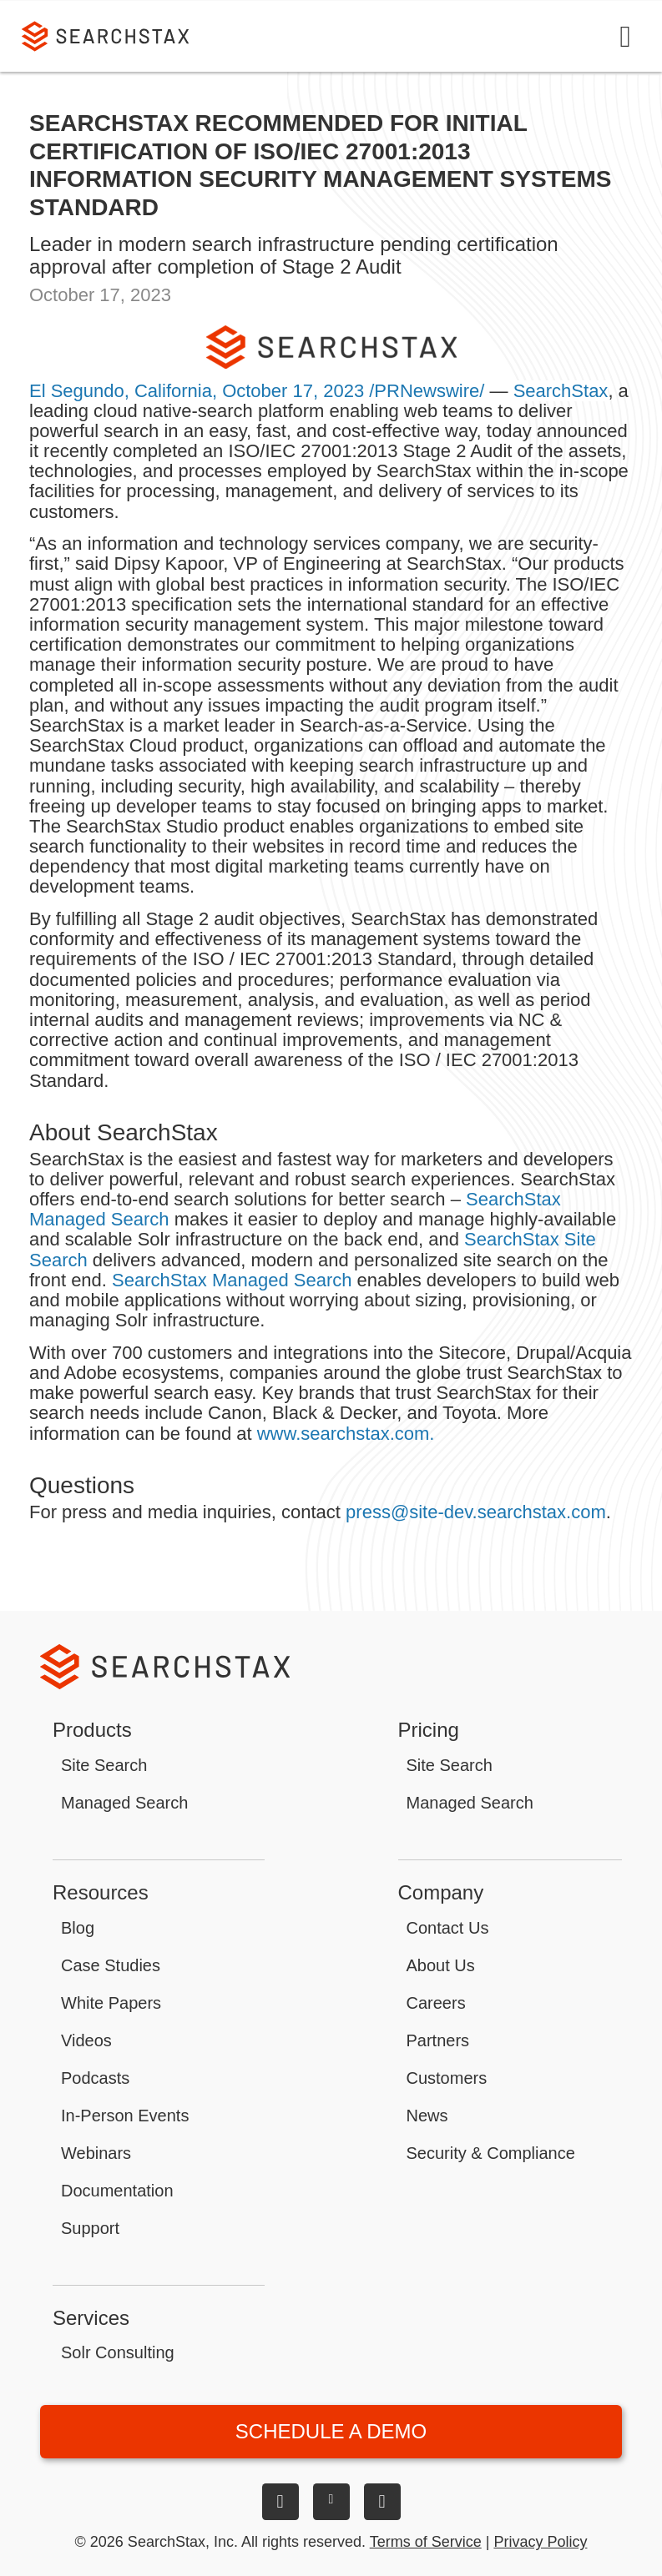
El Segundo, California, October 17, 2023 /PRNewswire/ (256, 390)
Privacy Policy (540, 2541)
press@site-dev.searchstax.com (476, 1512)
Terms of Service (426, 2541)
